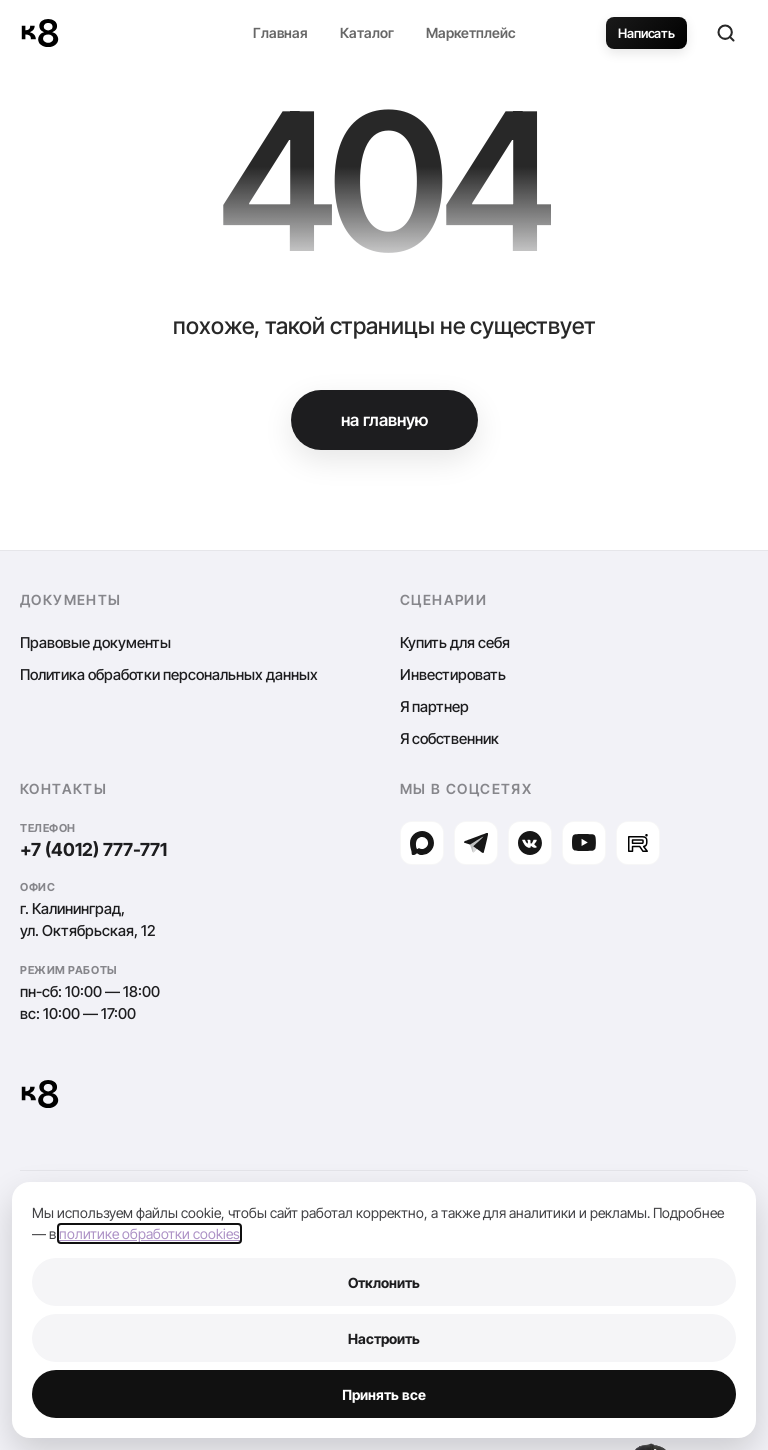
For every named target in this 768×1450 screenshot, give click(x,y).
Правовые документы (95, 642)
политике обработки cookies (149, 1233)
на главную (384, 420)
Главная (280, 32)
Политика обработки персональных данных (169, 674)
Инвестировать (453, 674)
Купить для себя (455, 642)
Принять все (384, 1394)
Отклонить (384, 1282)
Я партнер (434, 706)
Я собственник (449, 738)
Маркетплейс (471, 32)
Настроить (384, 1338)
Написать (646, 33)
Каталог (367, 32)
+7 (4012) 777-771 (93, 849)
